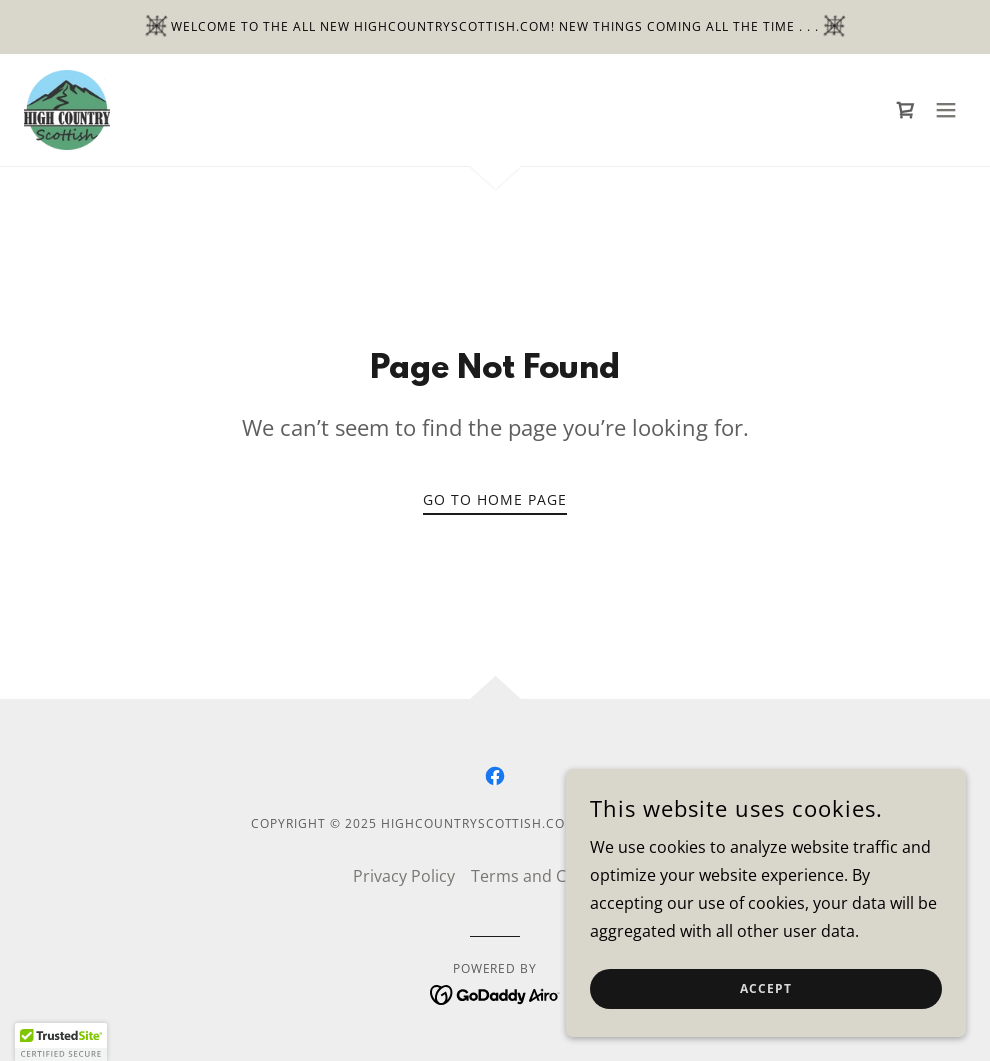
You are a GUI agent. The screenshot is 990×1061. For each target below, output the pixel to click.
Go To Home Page (495, 499)
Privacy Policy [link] (404, 876)
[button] (946, 110)
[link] (67, 110)
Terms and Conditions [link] (554, 876)
